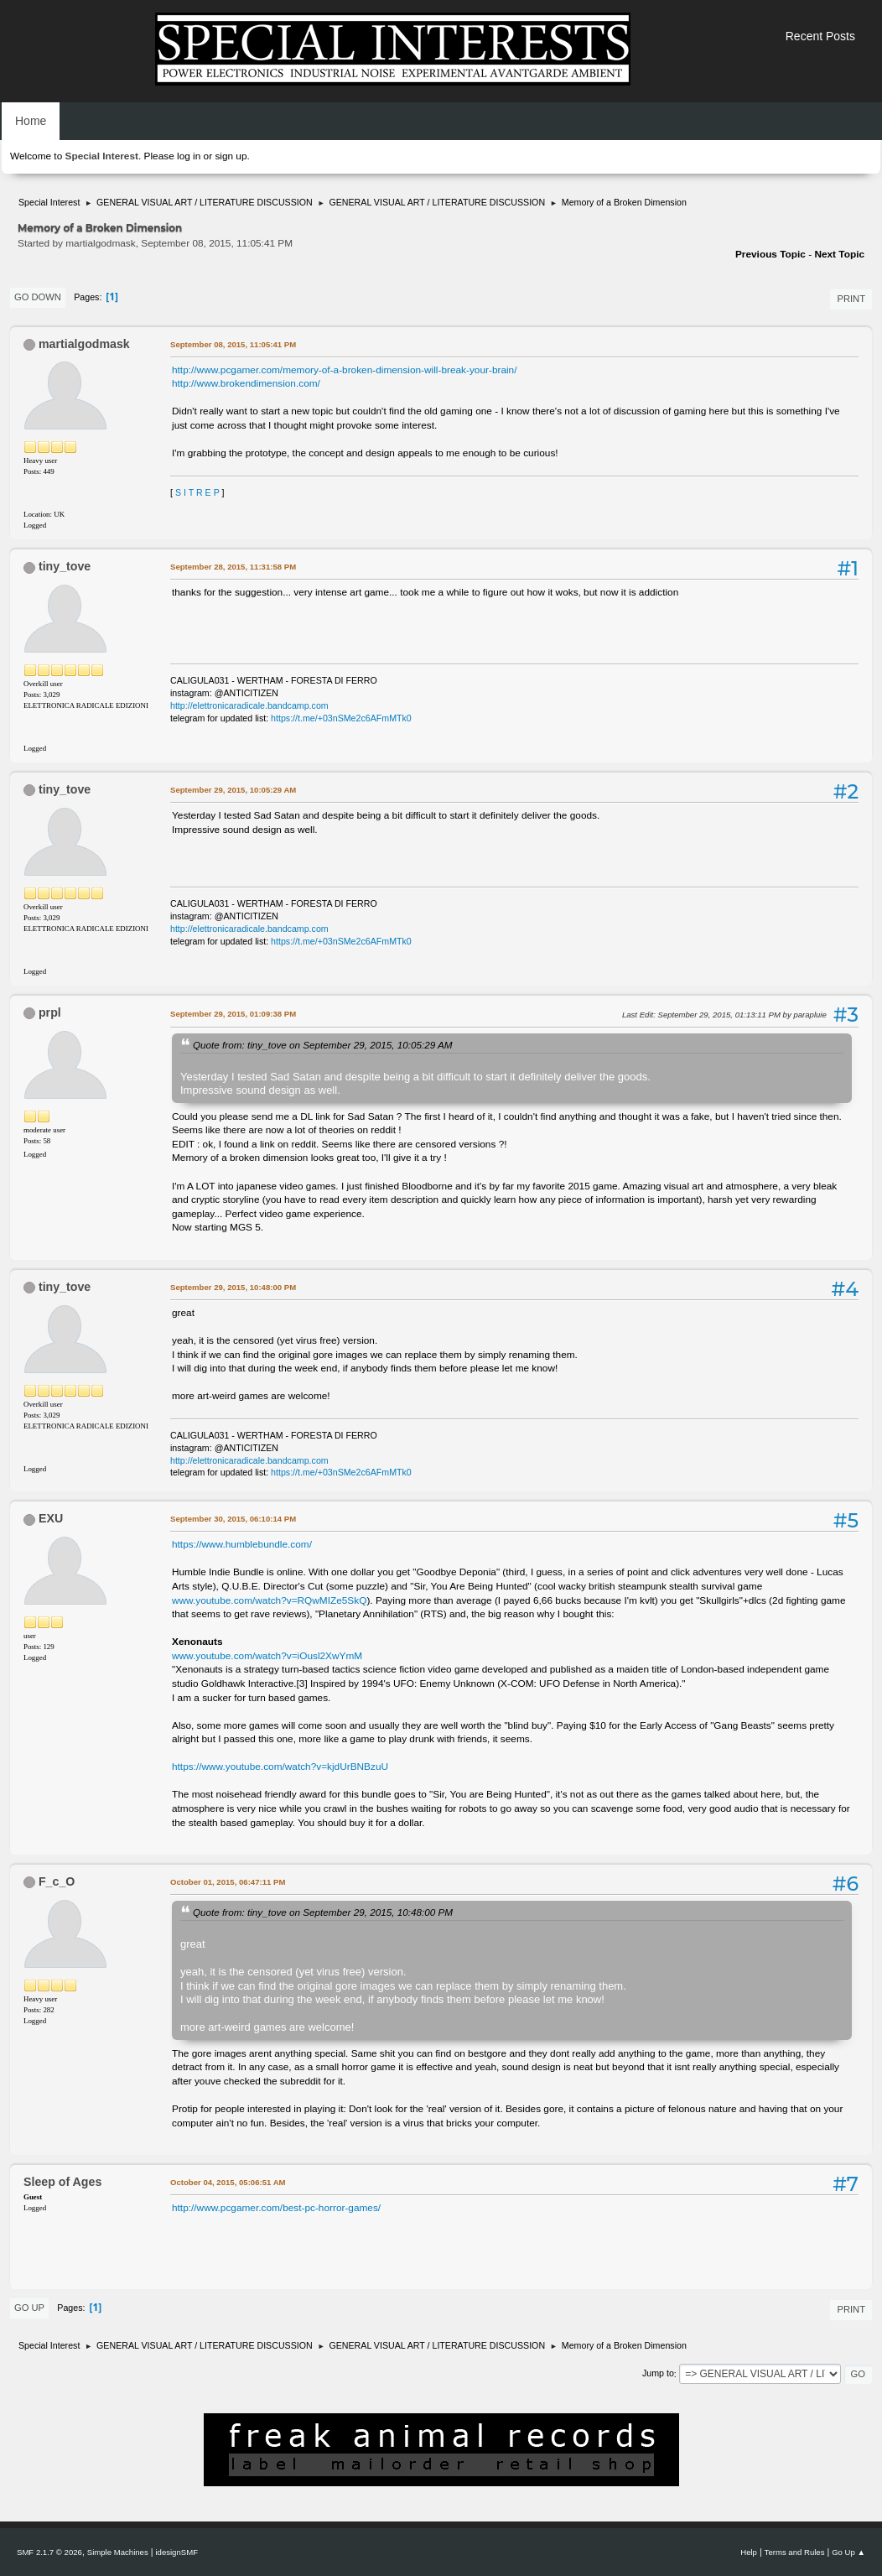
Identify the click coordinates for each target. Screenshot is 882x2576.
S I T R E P (197, 492)
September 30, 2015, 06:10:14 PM (233, 1518)
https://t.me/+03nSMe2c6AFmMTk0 (341, 718)
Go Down (37, 297)
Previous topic (770, 254)
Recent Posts (820, 36)
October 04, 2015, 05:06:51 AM (228, 2182)
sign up (230, 156)
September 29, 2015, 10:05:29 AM (233, 789)
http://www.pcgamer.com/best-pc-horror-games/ (276, 2208)
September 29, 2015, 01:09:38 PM (233, 1013)
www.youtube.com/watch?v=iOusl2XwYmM (267, 1656)
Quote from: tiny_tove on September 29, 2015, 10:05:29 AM (322, 1044)
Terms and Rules (795, 2552)
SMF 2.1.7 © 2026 (49, 2552)
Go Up (29, 2308)
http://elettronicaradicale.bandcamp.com (249, 705)
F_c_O (57, 1881)
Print (851, 299)
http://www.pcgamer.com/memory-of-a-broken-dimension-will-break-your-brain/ (344, 370)
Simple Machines (117, 2552)
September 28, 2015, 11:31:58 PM (233, 566)
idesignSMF (176, 2552)
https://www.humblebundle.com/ (242, 1544)
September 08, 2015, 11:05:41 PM (233, 344)
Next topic (839, 254)
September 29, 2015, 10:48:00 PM (233, 1287)
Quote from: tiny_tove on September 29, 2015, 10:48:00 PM (323, 1912)
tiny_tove (65, 566)
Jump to (658, 2374)
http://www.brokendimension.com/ (246, 383)
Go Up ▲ (848, 2552)
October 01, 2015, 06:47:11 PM (227, 1881)
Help (748, 2552)
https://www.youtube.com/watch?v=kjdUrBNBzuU (280, 1766)
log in (188, 156)
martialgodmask (84, 344)
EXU (51, 1518)
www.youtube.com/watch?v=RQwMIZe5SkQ (269, 1600)
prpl (50, 1012)
